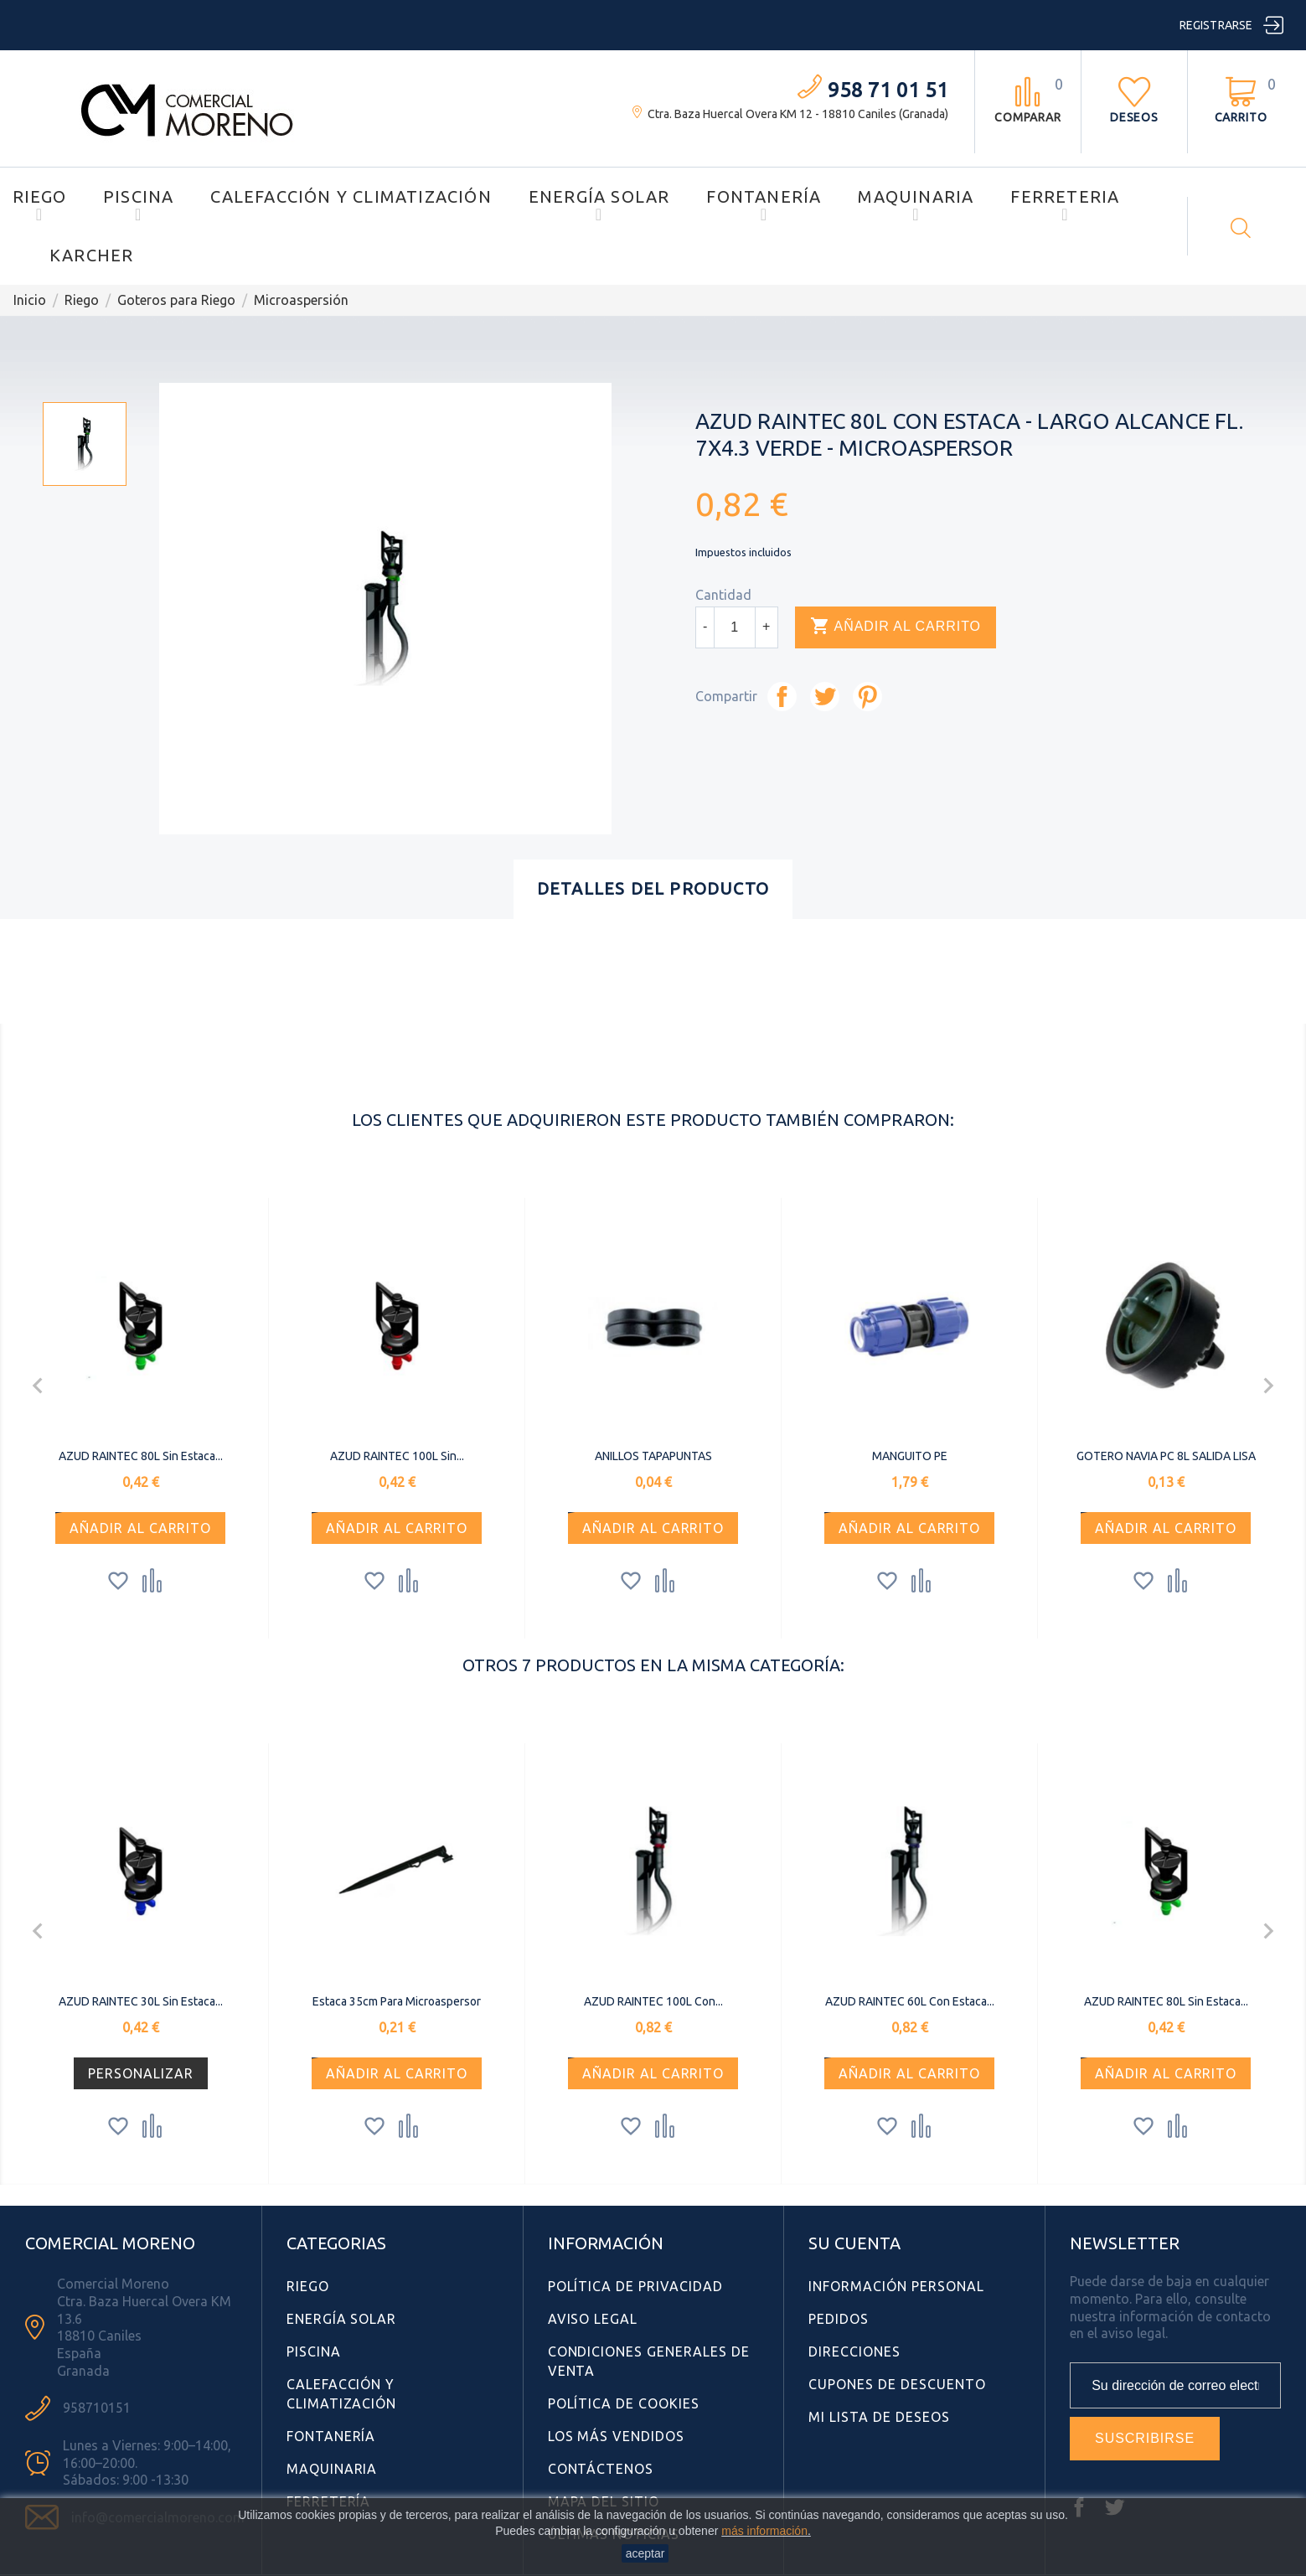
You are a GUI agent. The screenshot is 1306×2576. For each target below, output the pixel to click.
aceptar (645, 2553)
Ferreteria (1064, 196)
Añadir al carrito (895, 627)
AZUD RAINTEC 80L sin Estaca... (141, 1456)
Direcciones (854, 2351)
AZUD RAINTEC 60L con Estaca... (909, 2001)
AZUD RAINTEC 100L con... (653, 2001)
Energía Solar (599, 196)
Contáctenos (601, 2468)
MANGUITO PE (909, 1456)
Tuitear (824, 696)
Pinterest (867, 696)
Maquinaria (915, 196)
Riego (39, 196)
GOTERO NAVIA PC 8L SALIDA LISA (1166, 1456)
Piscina (138, 196)
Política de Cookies (623, 2403)
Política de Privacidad (635, 2286)
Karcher (91, 255)
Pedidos (838, 2318)
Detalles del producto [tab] (653, 888)
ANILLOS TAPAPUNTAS (653, 1456)
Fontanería (763, 196)
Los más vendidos (616, 2436)
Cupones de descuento (896, 2384)
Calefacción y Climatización (350, 196)
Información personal (895, 2286)
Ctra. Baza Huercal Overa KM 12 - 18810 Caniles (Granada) (798, 114)
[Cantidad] (735, 627)
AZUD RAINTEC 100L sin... (397, 1456)
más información (764, 2530)
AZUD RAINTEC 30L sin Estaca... (141, 2001)
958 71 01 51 (888, 90)
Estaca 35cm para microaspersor (396, 2001)
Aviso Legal (593, 2318)
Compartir (782, 696)
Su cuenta (854, 2243)
